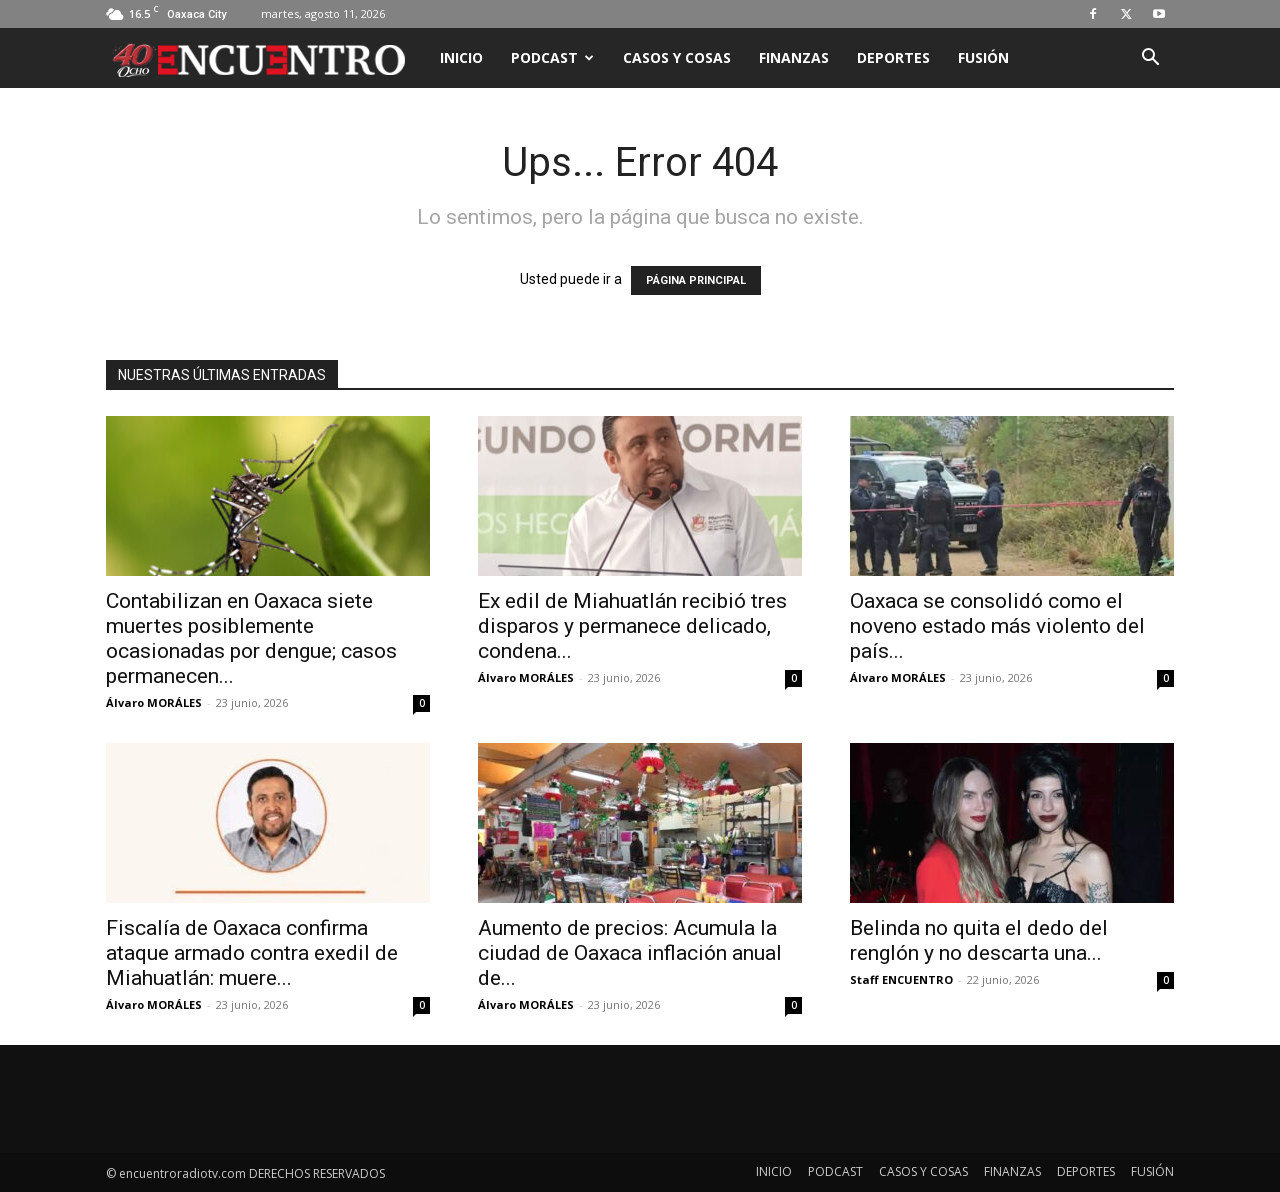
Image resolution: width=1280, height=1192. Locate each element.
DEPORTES (893, 57)
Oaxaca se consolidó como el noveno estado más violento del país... (997, 626)
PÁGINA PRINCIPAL (696, 280)
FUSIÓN (983, 57)
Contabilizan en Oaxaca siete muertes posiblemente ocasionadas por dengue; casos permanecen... (251, 638)
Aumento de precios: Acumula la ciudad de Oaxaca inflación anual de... (630, 953)
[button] (1150, 59)
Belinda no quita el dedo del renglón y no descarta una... (979, 940)
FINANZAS (794, 57)
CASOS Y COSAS (677, 57)
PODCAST (552, 57)
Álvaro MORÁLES (154, 702)
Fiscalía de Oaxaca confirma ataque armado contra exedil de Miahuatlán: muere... (252, 953)
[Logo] (266, 58)
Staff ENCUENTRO (901, 979)
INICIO (461, 57)
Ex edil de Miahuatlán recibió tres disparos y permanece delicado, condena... (632, 626)
